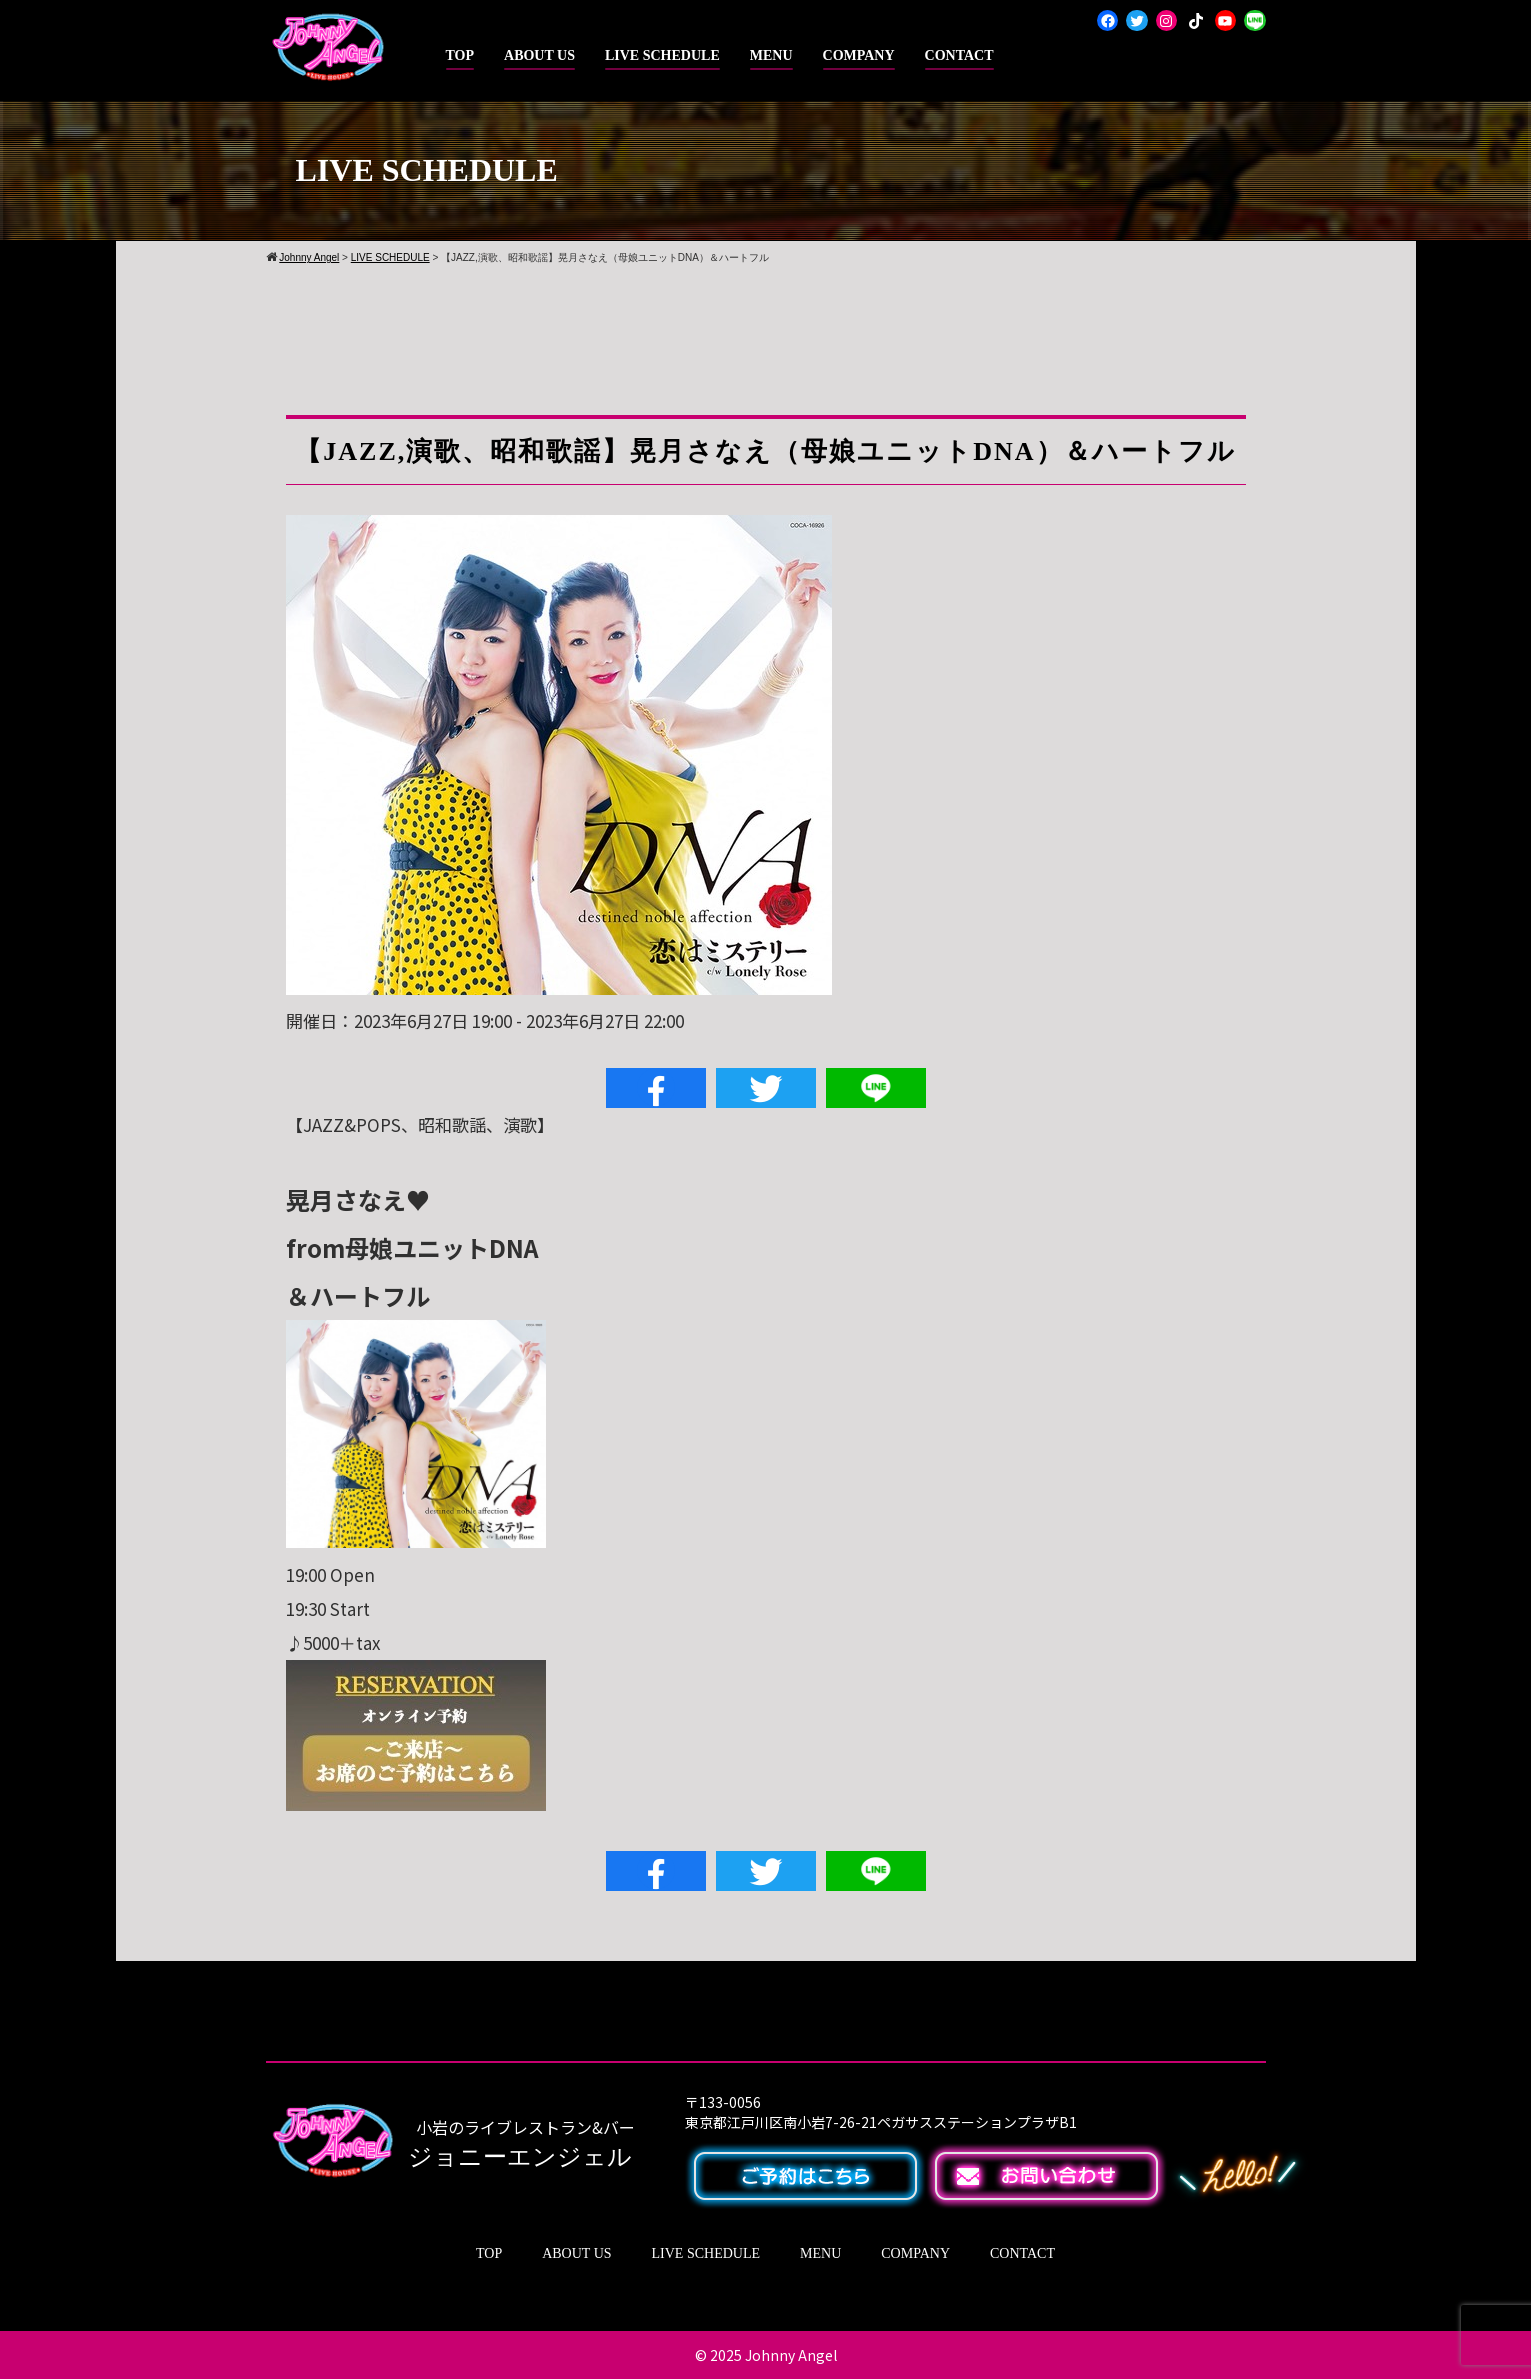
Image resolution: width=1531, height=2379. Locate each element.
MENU (771, 55)
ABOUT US (539, 55)
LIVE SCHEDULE (662, 55)
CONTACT (959, 55)
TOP (460, 55)
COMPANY (859, 55)
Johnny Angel (791, 2355)
